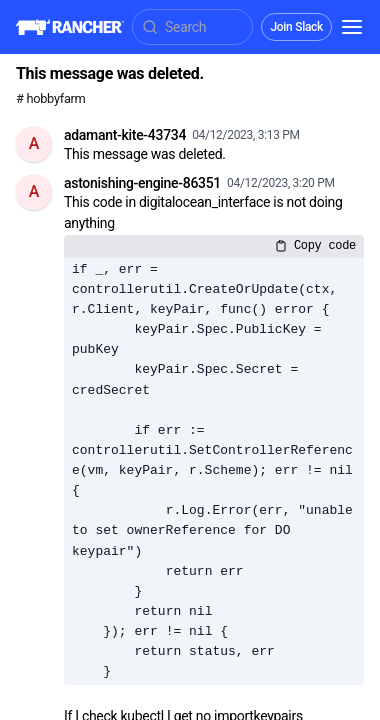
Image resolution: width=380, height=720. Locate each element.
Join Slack (296, 27)
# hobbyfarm (51, 98)
